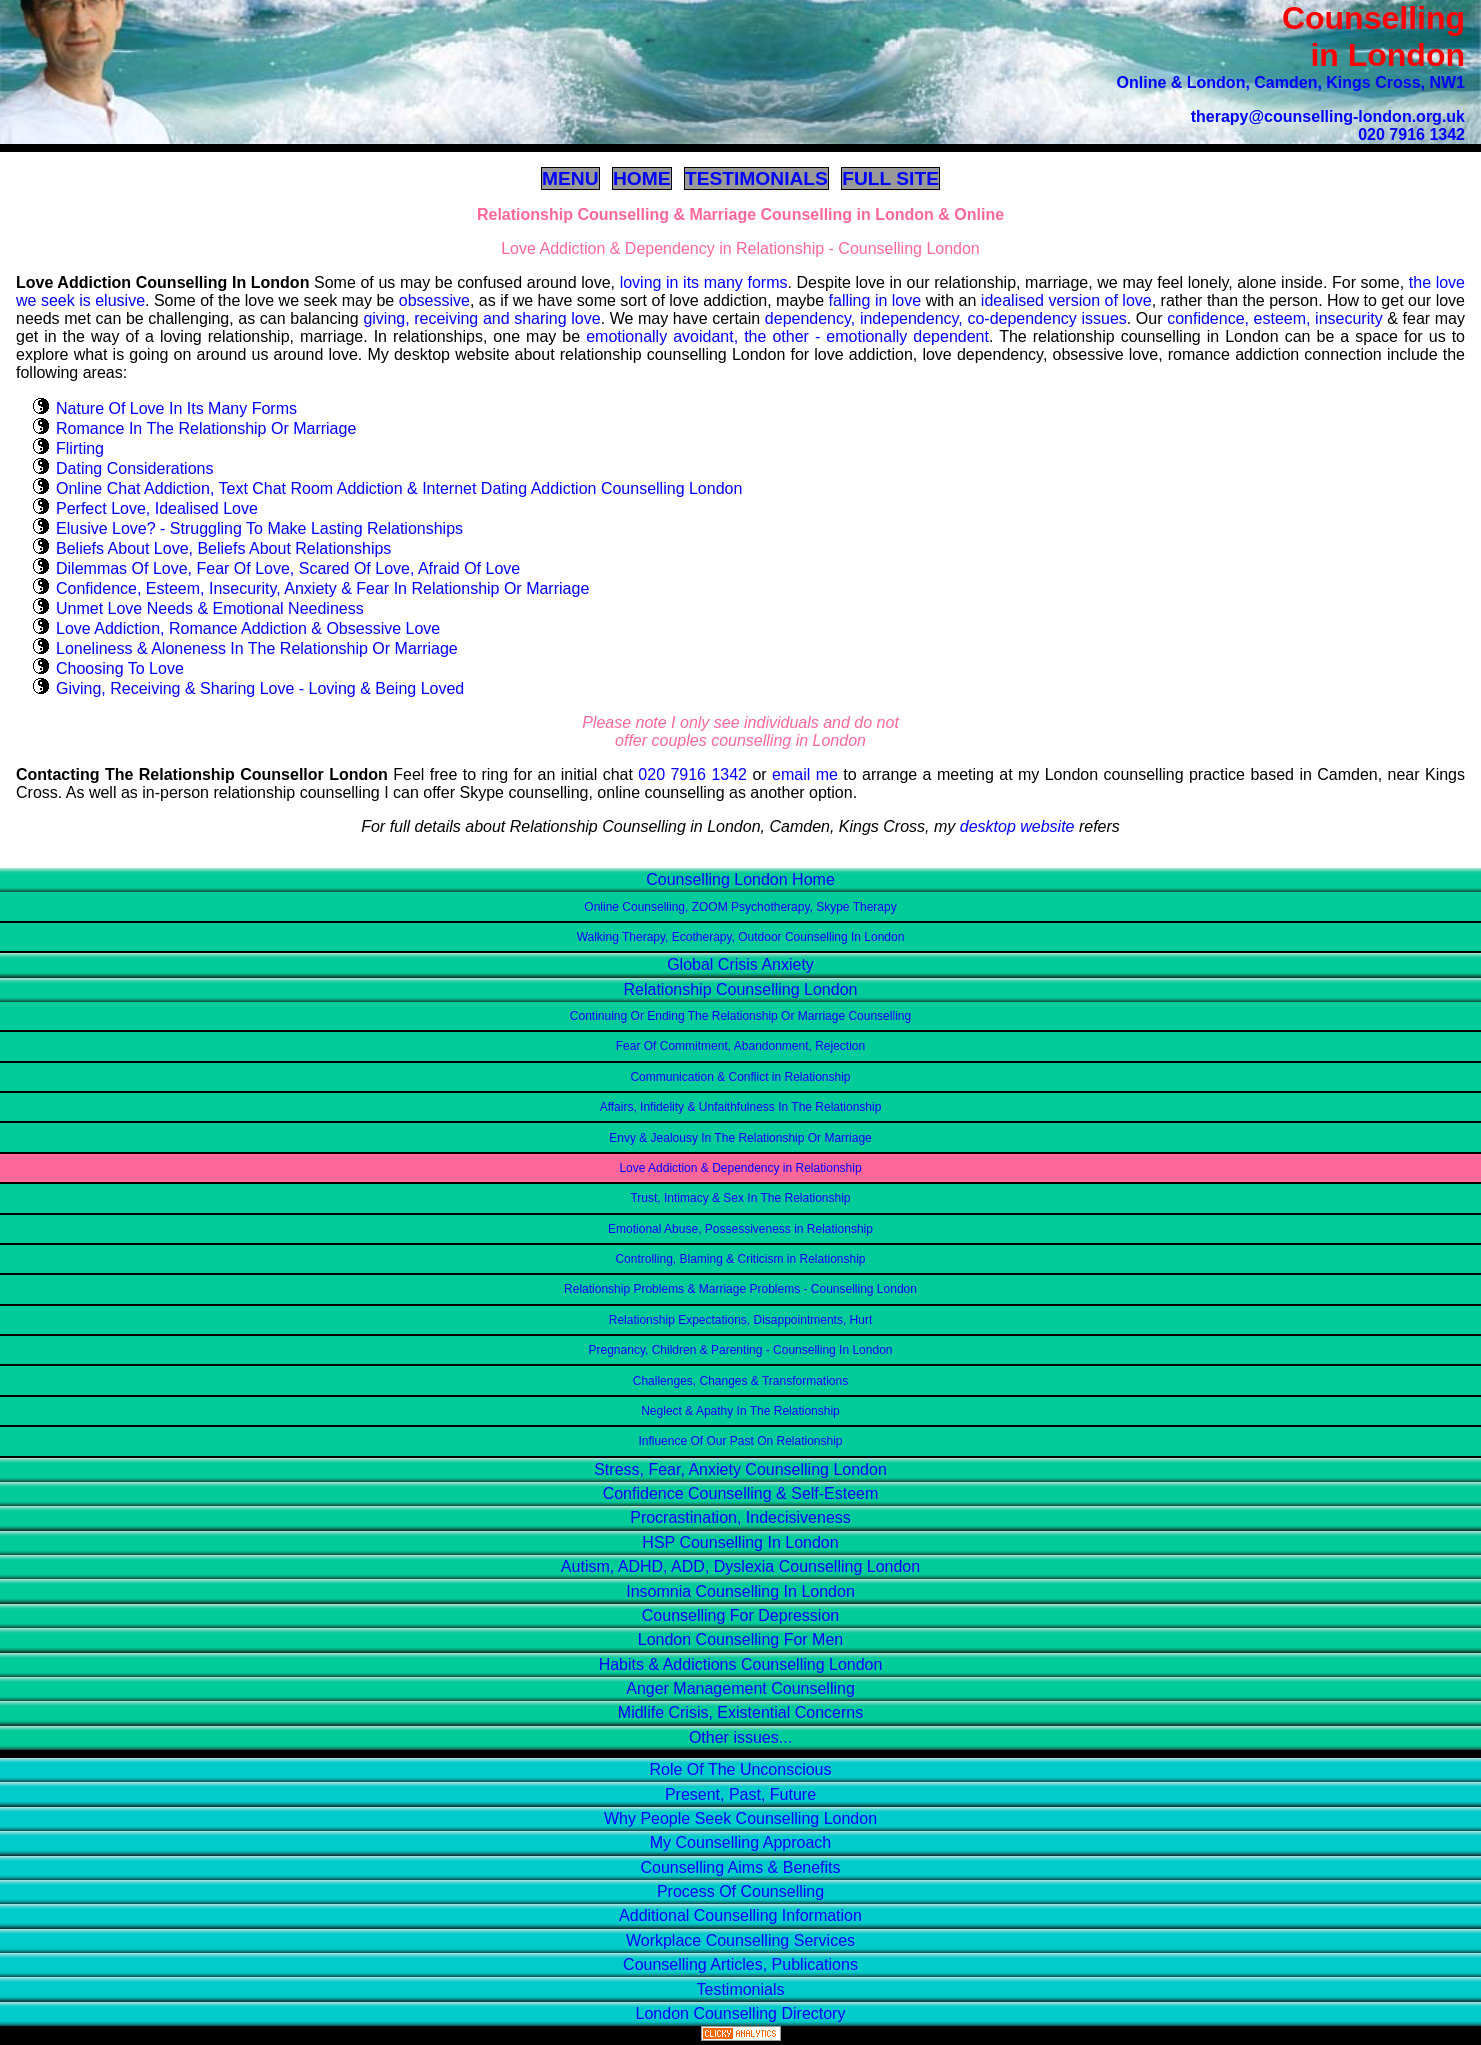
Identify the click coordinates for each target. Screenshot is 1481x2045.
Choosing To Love (120, 668)
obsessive (434, 300)
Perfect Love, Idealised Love (157, 508)
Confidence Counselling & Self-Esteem (741, 1493)
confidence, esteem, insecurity (1275, 318)
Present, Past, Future (740, 1794)
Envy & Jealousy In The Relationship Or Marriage (740, 1138)
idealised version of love (1066, 300)
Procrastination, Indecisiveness (740, 1517)
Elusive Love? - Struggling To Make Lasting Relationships (259, 528)
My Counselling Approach (740, 1842)
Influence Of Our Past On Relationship (740, 1441)
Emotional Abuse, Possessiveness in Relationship (740, 1229)
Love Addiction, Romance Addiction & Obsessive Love (248, 628)
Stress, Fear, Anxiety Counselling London (740, 1469)
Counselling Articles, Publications (740, 1964)
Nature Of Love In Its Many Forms (176, 408)
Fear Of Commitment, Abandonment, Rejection (740, 1046)
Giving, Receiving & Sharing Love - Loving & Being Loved (260, 688)
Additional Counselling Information (740, 1915)
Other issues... (740, 1737)
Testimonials (740, 1989)
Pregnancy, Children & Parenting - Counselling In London (741, 1350)
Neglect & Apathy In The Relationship (740, 1411)
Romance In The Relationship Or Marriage (206, 428)
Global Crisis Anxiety (740, 964)
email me (805, 774)
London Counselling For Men (740, 1639)
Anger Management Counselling (740, 1688)
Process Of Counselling (740, 1891)
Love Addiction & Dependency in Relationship (740, 1168)
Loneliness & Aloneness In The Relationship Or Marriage (257, 648)
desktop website (1017, 826)
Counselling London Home (740, 879)
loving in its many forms (704, 282)
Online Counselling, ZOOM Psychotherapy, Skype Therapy (740, 907)
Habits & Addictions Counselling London (741, 1664)
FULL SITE (890, 178)
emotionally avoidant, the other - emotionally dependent (787, 336)
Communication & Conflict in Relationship (740, 1077)
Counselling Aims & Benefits (740, 1867)
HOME (642, 178)
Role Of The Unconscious (740, 1769)
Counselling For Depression (740, 1615)
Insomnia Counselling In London (740, 1591)
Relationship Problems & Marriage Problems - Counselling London (740, 1289)
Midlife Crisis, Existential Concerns (740, 1712)
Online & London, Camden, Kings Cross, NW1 (1291, 82)
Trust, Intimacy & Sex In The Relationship (740, 1198)
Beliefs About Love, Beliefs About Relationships (223, 548)
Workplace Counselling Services (740, 1940)
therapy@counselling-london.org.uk (1328, 116)
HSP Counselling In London (740, 1542)
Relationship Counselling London (741, 989)
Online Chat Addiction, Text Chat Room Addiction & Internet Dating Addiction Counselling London (399, 488)
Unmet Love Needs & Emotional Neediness (210, 608)
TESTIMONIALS (756, 178)
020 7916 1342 (1411, 134)
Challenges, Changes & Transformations (740, 1381)
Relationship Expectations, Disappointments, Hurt (740, 1320)
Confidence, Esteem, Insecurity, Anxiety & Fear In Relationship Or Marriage (322, 588)
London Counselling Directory (741, 2013)
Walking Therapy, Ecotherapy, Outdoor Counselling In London (741, 937)
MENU (570, 178)
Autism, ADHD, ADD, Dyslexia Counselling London (740, 1566)
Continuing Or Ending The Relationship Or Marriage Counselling (740, 1016)
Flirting (80, 448)
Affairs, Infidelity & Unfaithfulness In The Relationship (741, 1107)
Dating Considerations (134, 468)
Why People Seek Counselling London (740, 1818)
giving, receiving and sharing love (481, 318)
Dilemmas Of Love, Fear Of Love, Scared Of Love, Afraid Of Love (288, 568)
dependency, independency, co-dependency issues (946, 318)
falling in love (875, 300)
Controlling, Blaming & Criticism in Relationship (740, 1259)
